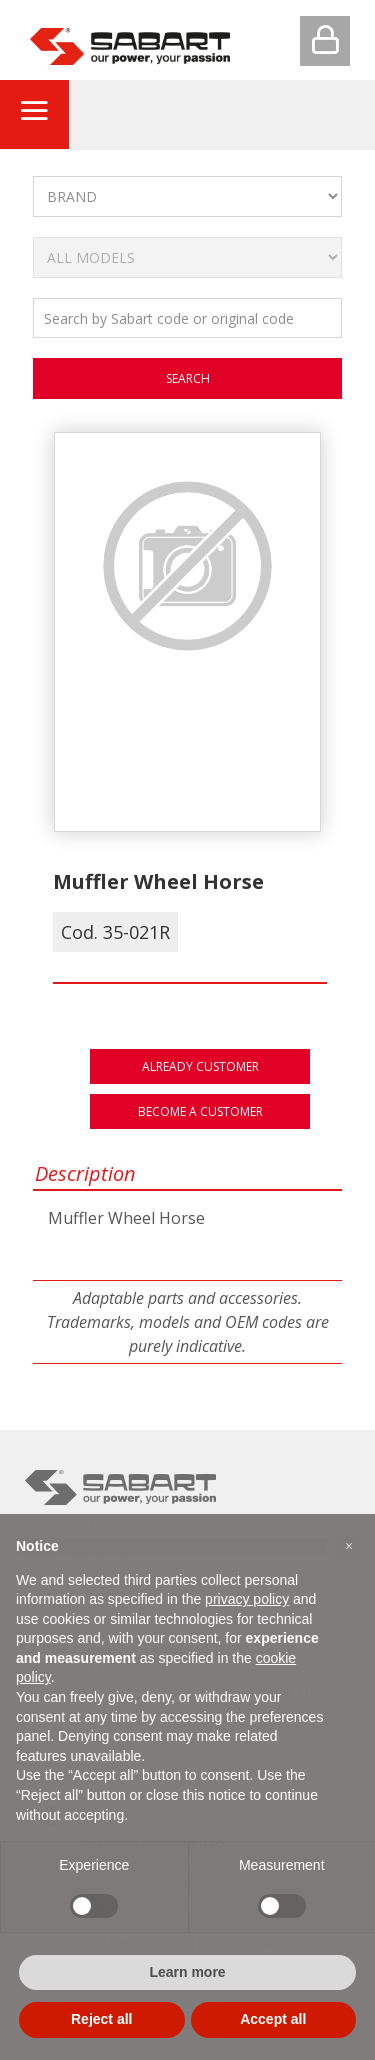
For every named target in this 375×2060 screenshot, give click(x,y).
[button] (349, 1546)
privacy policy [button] (247, 1599)
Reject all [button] (101, 2019)
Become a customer (200, 1111)
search (188, 378)
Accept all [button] (273, 2019)
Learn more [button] (187, 1972)
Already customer (200, 1066)
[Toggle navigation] (34, 114)
